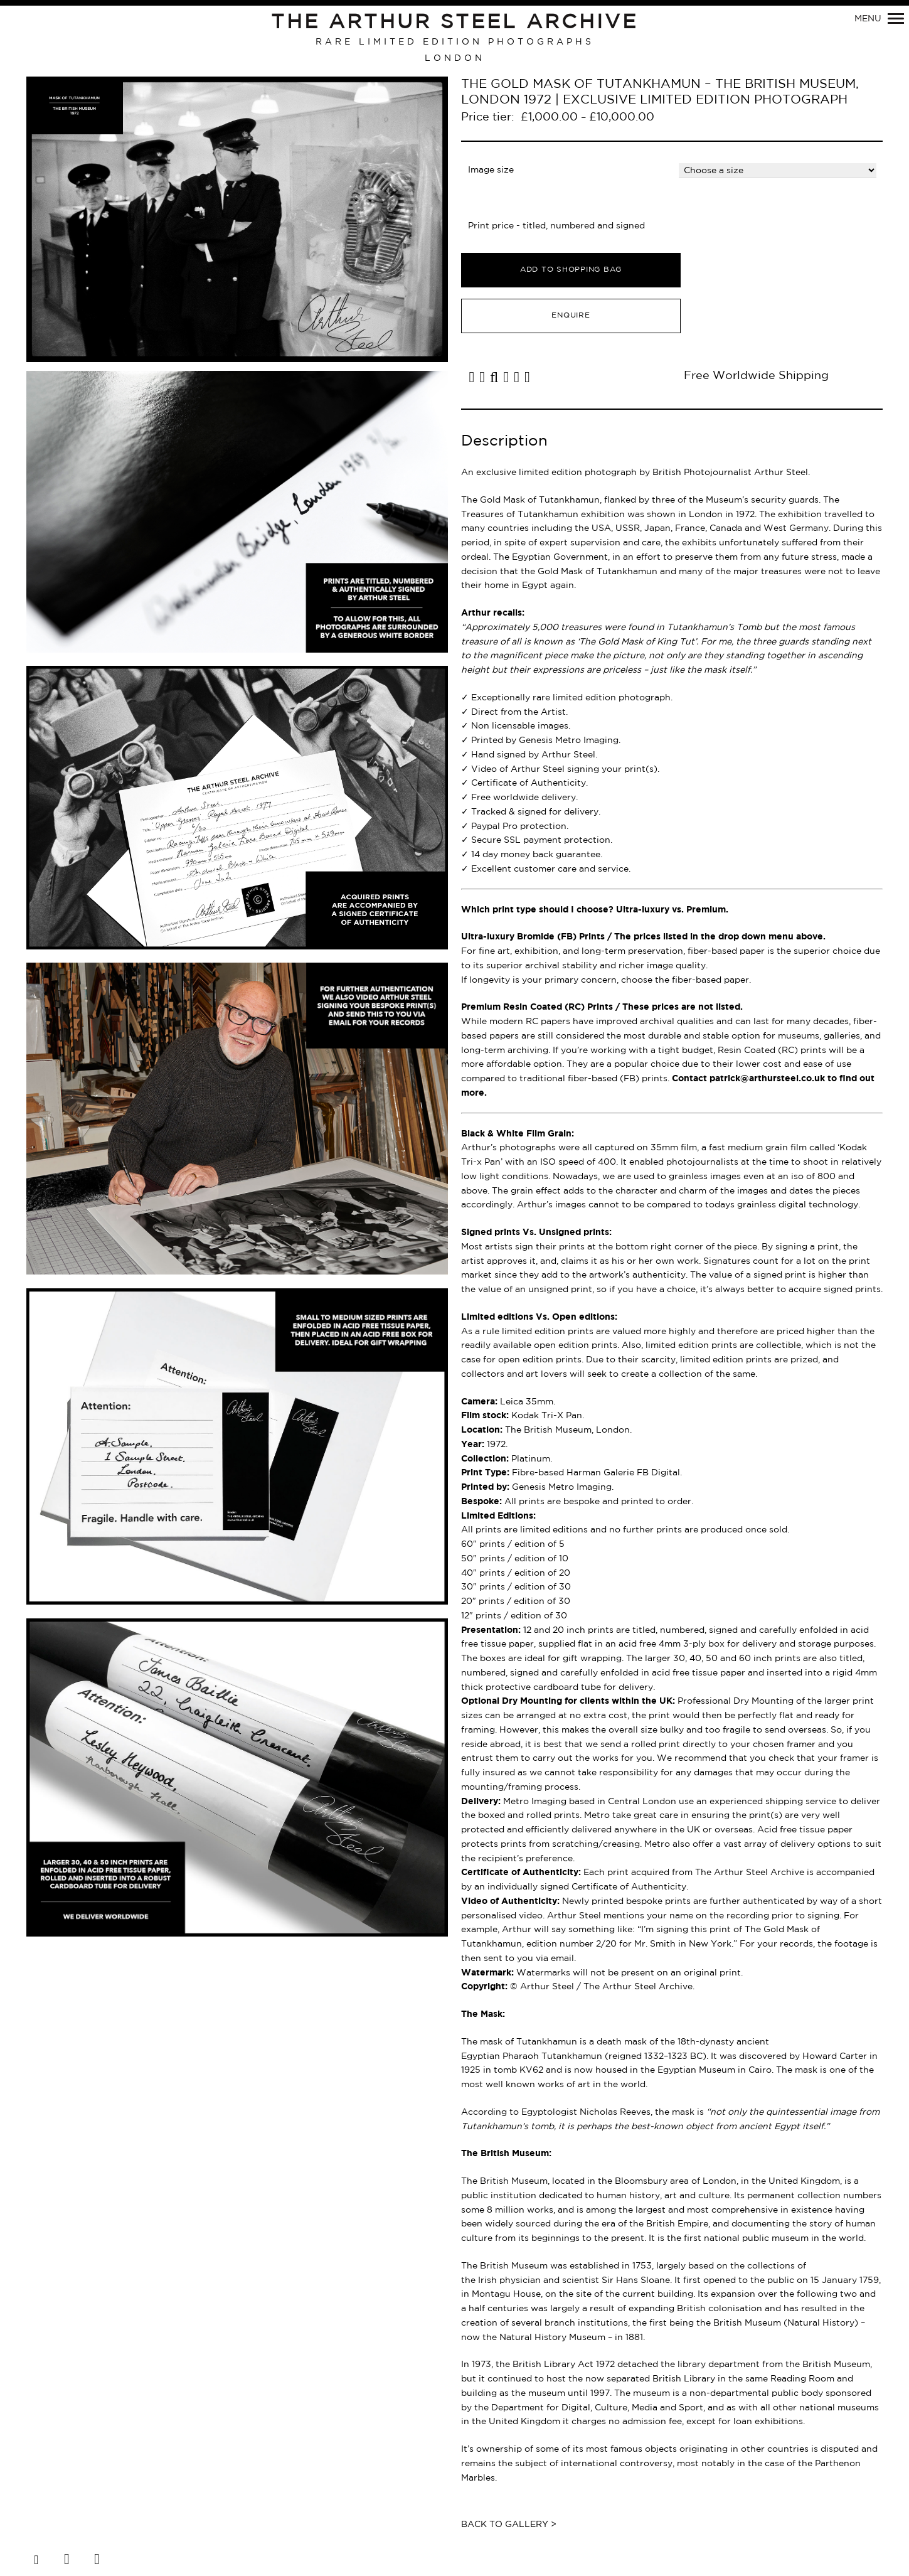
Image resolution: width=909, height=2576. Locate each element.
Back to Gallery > (508, 2524)
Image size (491, 170)
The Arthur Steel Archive (454, 22)
